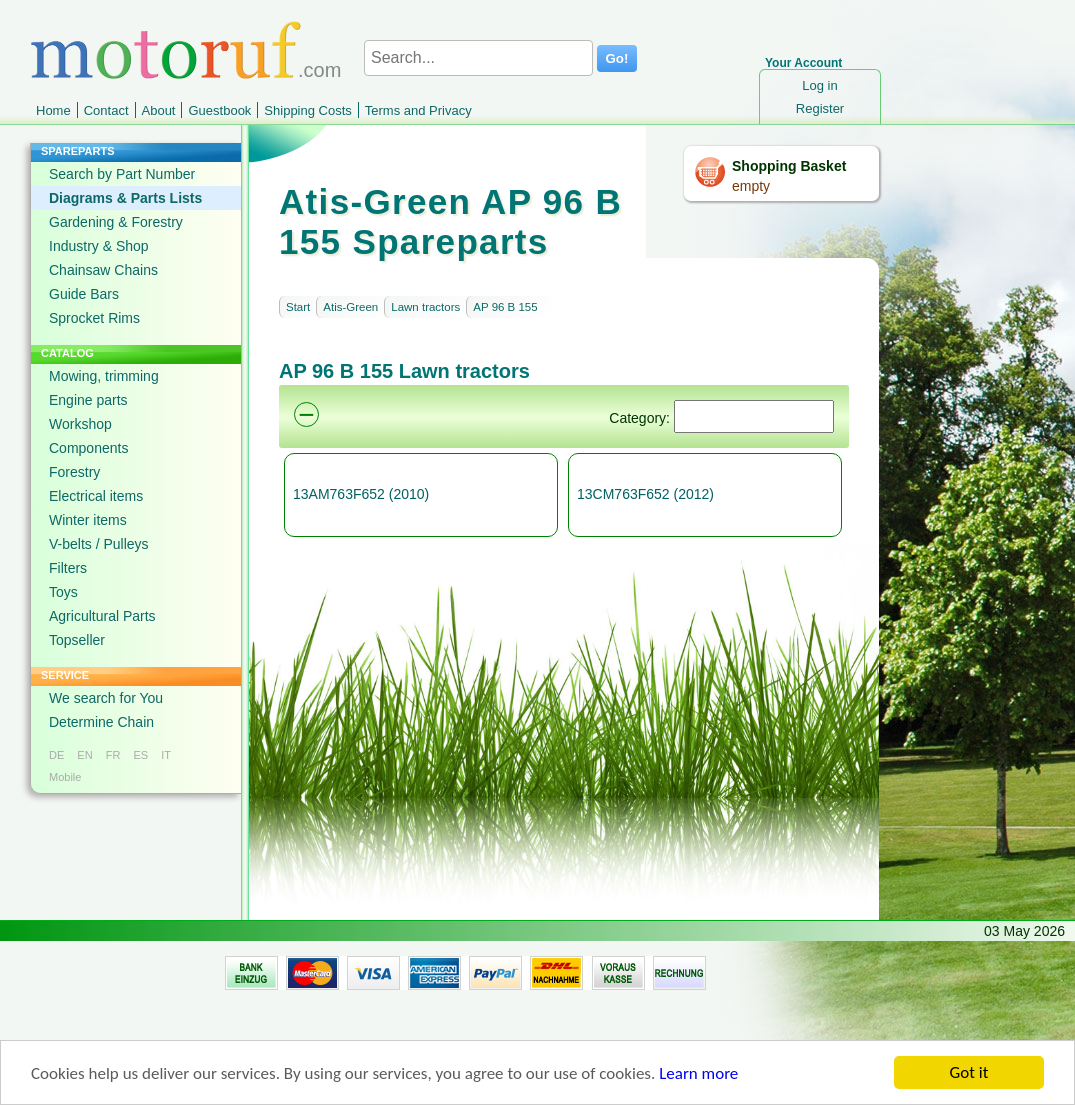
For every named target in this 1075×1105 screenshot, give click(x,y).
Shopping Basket (789, 166)
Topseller (77, 640)
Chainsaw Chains (103, 270)
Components (88, 448)
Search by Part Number (122, 174)
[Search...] (478, 58)
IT (166, 755)
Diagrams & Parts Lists (125, 198)
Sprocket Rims (94, 318)
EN (84, 755)
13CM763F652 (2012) (645, 494)
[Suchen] (754, 416)
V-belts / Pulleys (99, 544)
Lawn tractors (425, 307)
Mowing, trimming (104, 376)
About (159, 110)
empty (751, 186)
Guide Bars (84, 294)
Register (820, 108)
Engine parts (88, 400)
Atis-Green (350, 307)
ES (140, 755)
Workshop (80, 424)
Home (53, 110)
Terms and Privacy (418, 110)
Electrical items (96, 496)
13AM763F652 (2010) (361, 494)
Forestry (74, 472)
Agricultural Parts (102, 616)
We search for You (106, 698)
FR (113, 755)
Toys (63, 592)
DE (56, 755)
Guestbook (219, 110)
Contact (106, 110)
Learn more (698, 1078)
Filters (68, 568)
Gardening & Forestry (116, 222)
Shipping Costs (307, 110)
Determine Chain (101, 722)
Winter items (88, 520)
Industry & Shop (99, 246)
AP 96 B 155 (505, 307)
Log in (819, 85)
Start (298, 307)
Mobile (65, 777)
